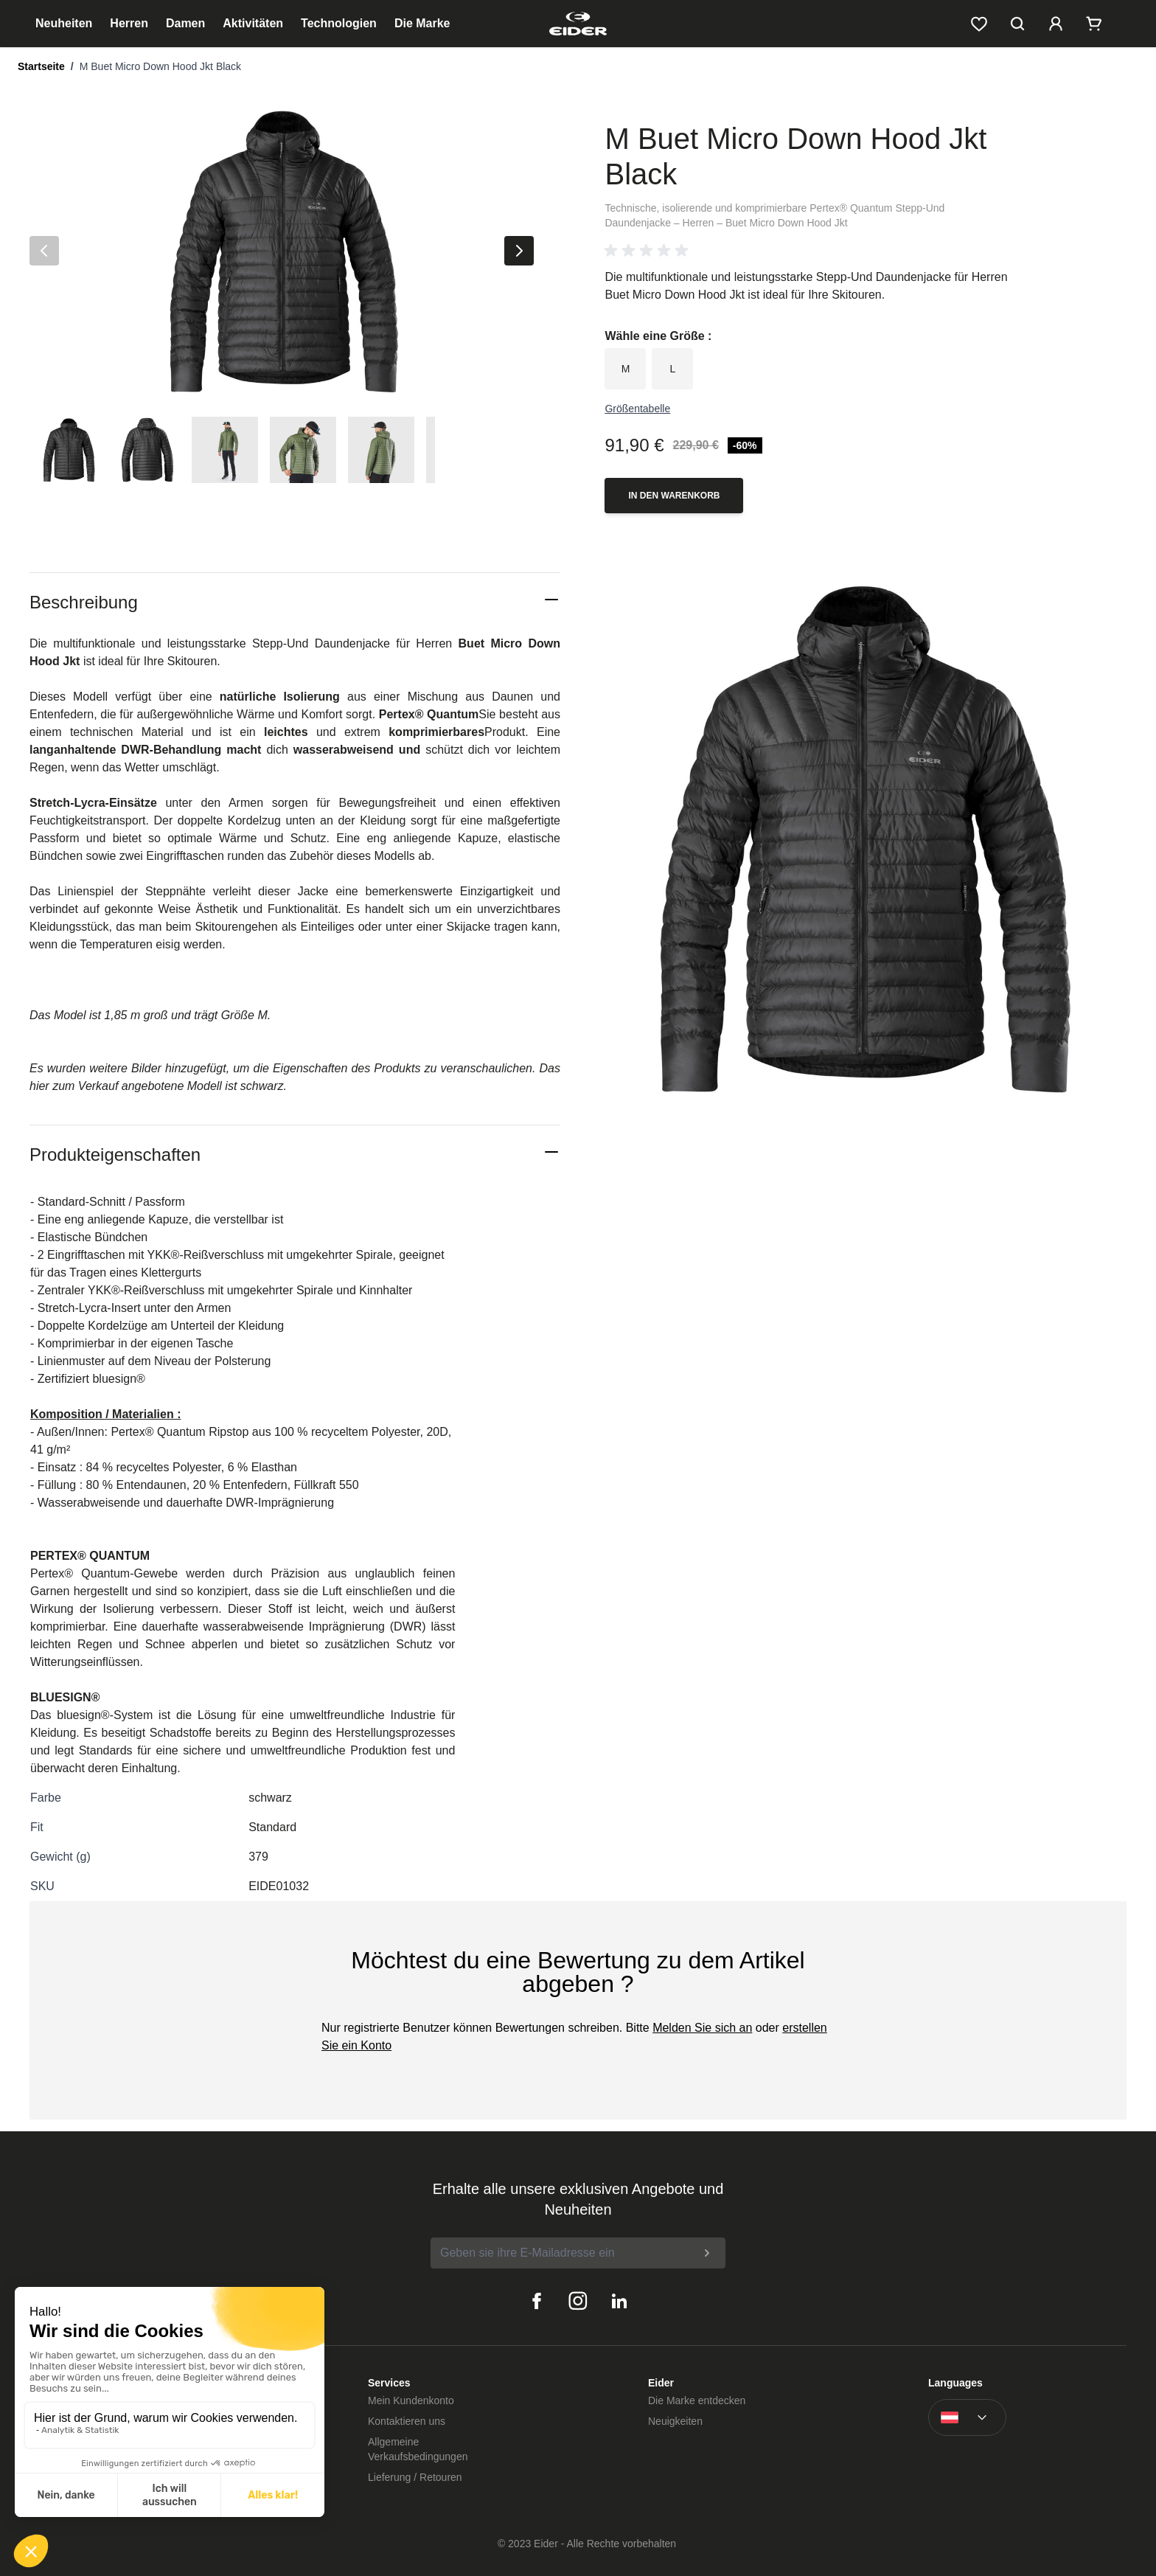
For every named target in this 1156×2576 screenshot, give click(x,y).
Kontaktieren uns (406, 2421)
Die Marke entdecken (696, 2400)
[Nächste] (519, 250)
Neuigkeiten (675, 2421)
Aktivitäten (253, 23)
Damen (185, 23)
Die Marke (422, 23)
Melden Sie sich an (702, 2027)
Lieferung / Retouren (415, 2477)
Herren (129, 23)
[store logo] (578, 23)
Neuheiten (63, 23)
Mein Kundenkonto (411, 2400)
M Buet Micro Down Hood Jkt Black (160, 66)
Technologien (339, 23)
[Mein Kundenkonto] (1055, 23)
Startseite (41, 66)
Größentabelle (637, 408)
